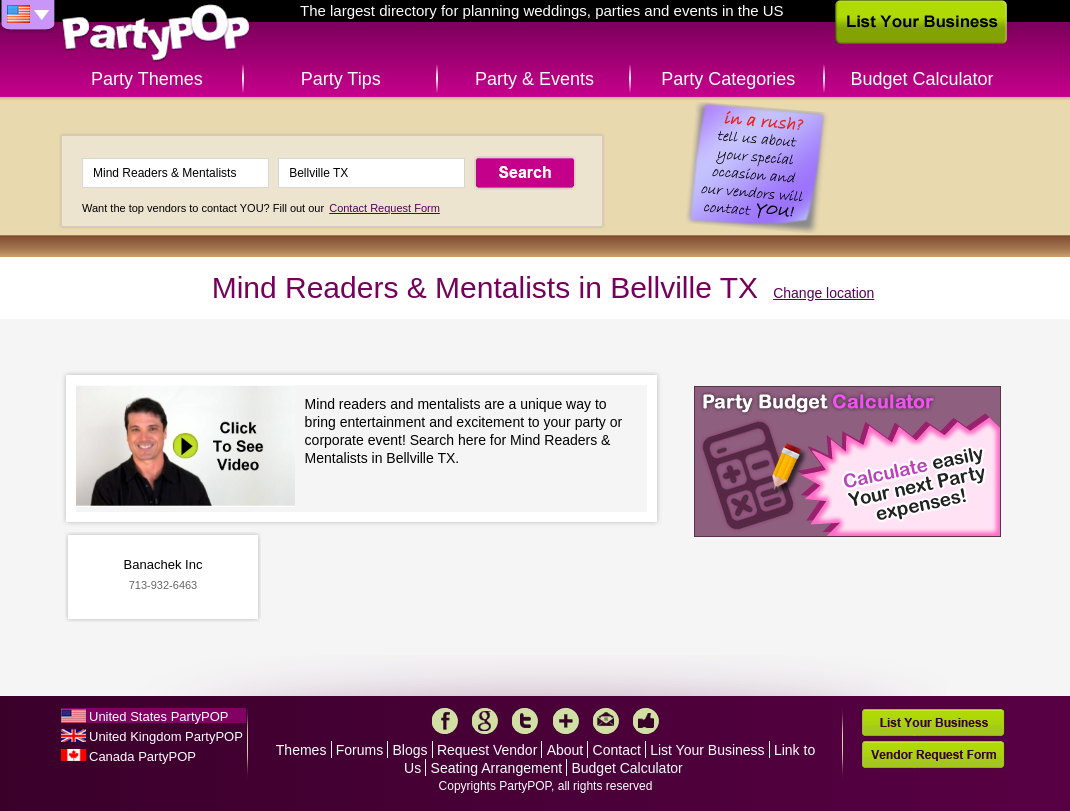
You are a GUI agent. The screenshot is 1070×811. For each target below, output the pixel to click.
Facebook (445, 721)
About (565, 750)
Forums (359, 750)
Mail (606, 721)
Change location (823, 293)
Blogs (410, 750)
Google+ (485, 721)
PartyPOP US (156, 33)
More (566, 721)
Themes (301, 750)
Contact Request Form (384, 208)
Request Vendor (487, 750)
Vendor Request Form (933, 754)
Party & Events (534, 79)
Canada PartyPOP (142, 756)
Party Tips (341, 79)
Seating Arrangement (497, 768)
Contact (617, 750)
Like (646, 721)
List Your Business (707, 750)
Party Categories (728, 79)
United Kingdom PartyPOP (166, 736)
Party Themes (147, 79)
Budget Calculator (922, 79)
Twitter (525, 721)
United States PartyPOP (158, 716)
